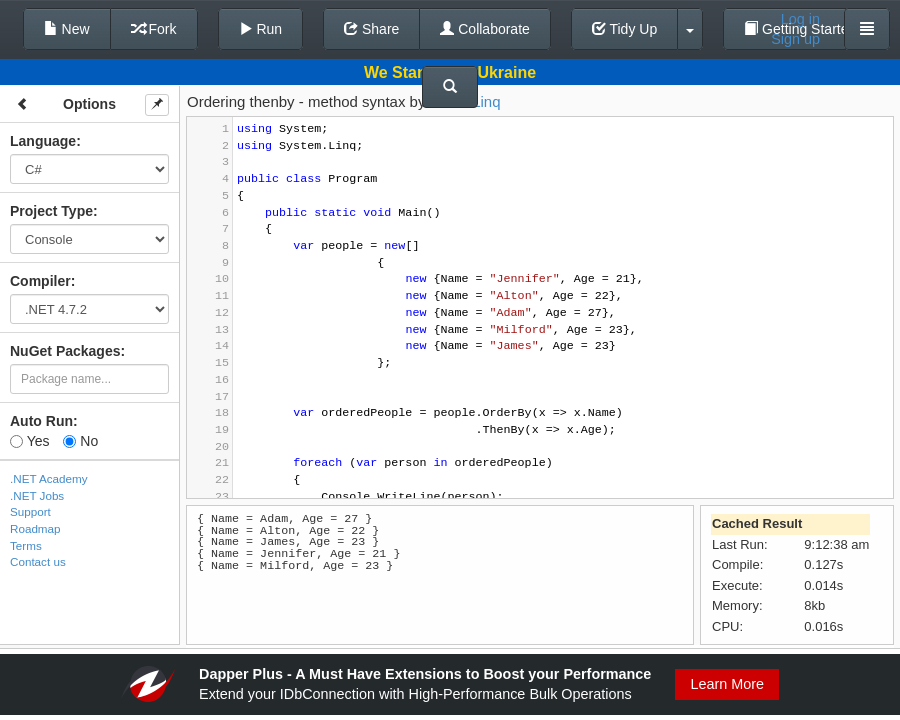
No (80, 441)
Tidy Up (624, 29)
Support (30, 511)
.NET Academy (49, 478)
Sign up (795, 39)
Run (261, 29)
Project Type (51, 211)
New (67, 29)
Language (43, 141)
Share (371, 29)
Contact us (38, 561)
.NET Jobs (37, 495)
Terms (26, 545)
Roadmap (35, 528)
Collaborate (485, 29)
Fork (154, 29)
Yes (29, 441)
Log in (800, 19)
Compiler (40, 281)
